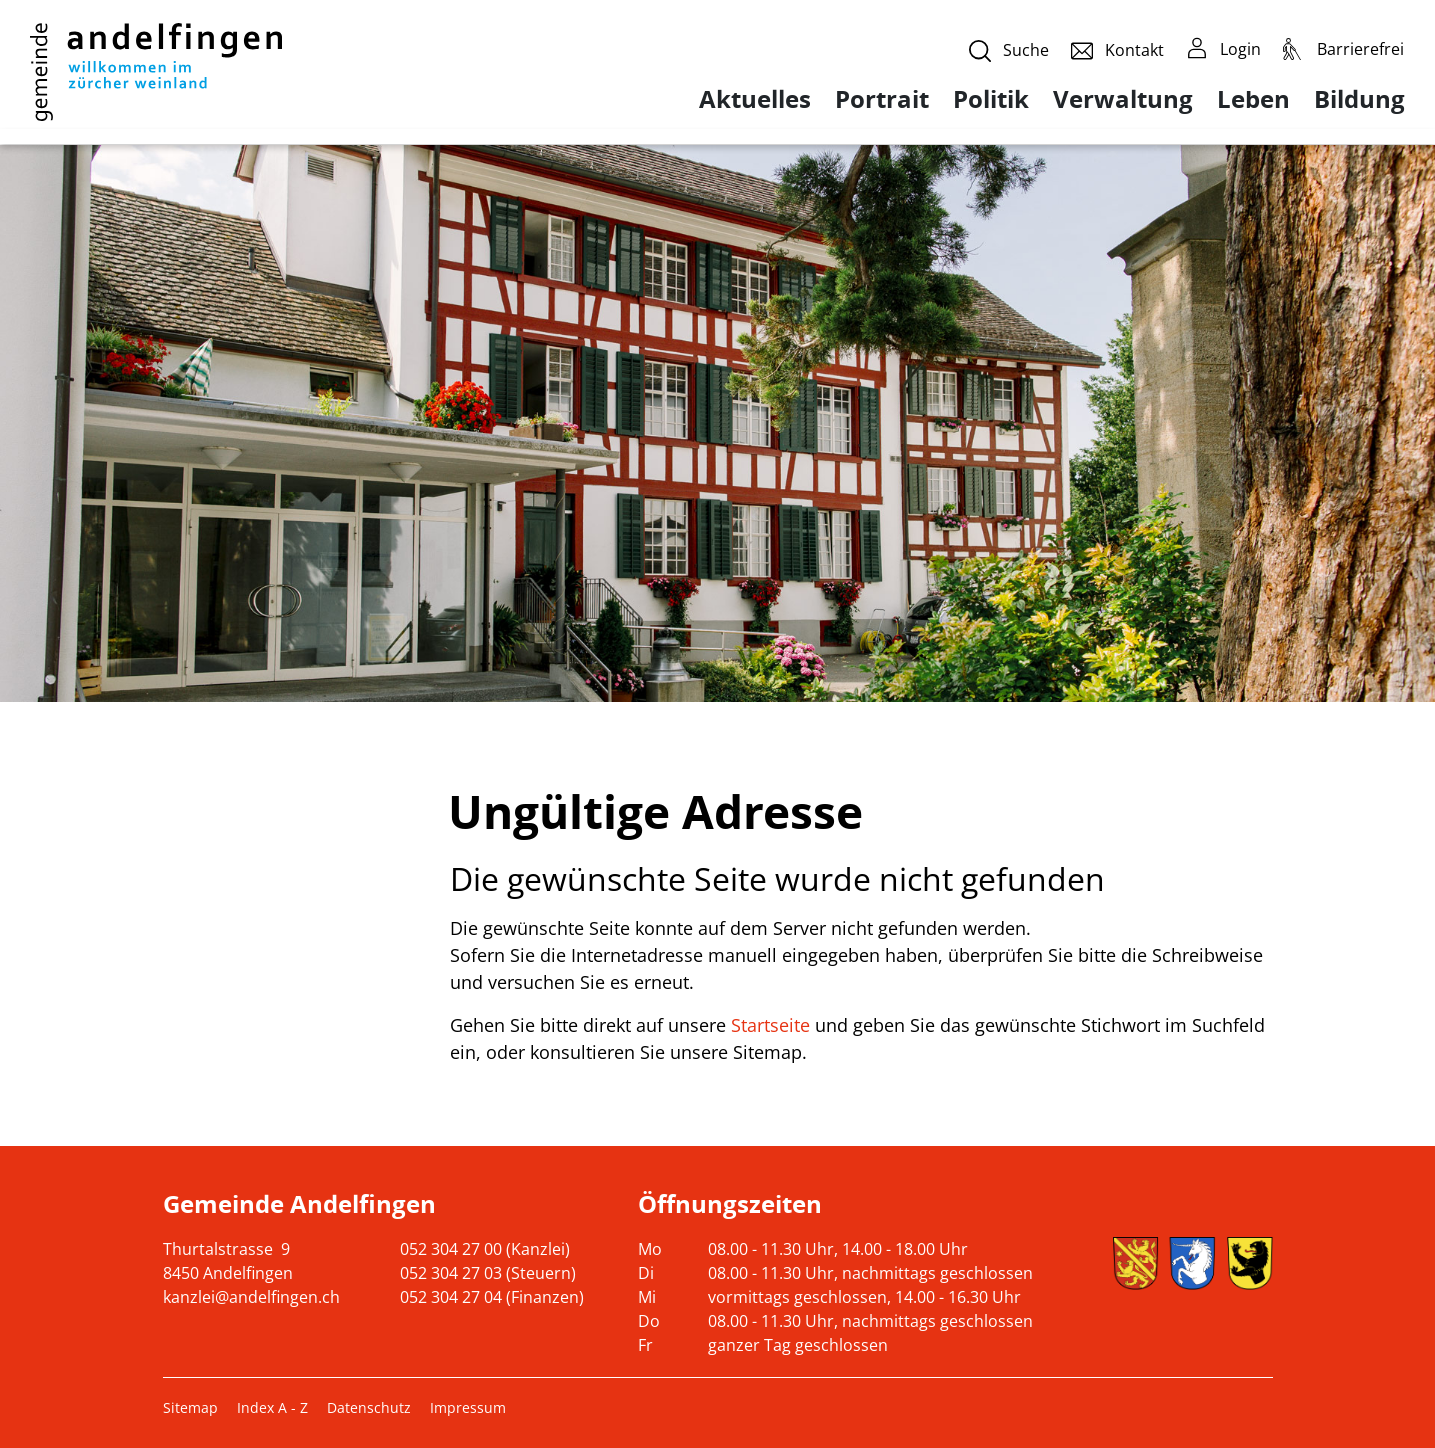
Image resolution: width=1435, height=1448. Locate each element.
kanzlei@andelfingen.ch (251, 1297)
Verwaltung (1123, 99)
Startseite (770, 1025)
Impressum (468, 1407)
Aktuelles (755, 99)
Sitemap (190, 1407)
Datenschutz (369, 1407)
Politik (991, 99)
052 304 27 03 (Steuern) (488, 1273)
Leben (1253, 99)
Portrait (882, 99)
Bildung (1359, 99)
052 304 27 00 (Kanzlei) (485, 1249)
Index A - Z (272, 1407)
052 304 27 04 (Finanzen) (492, 1297)
